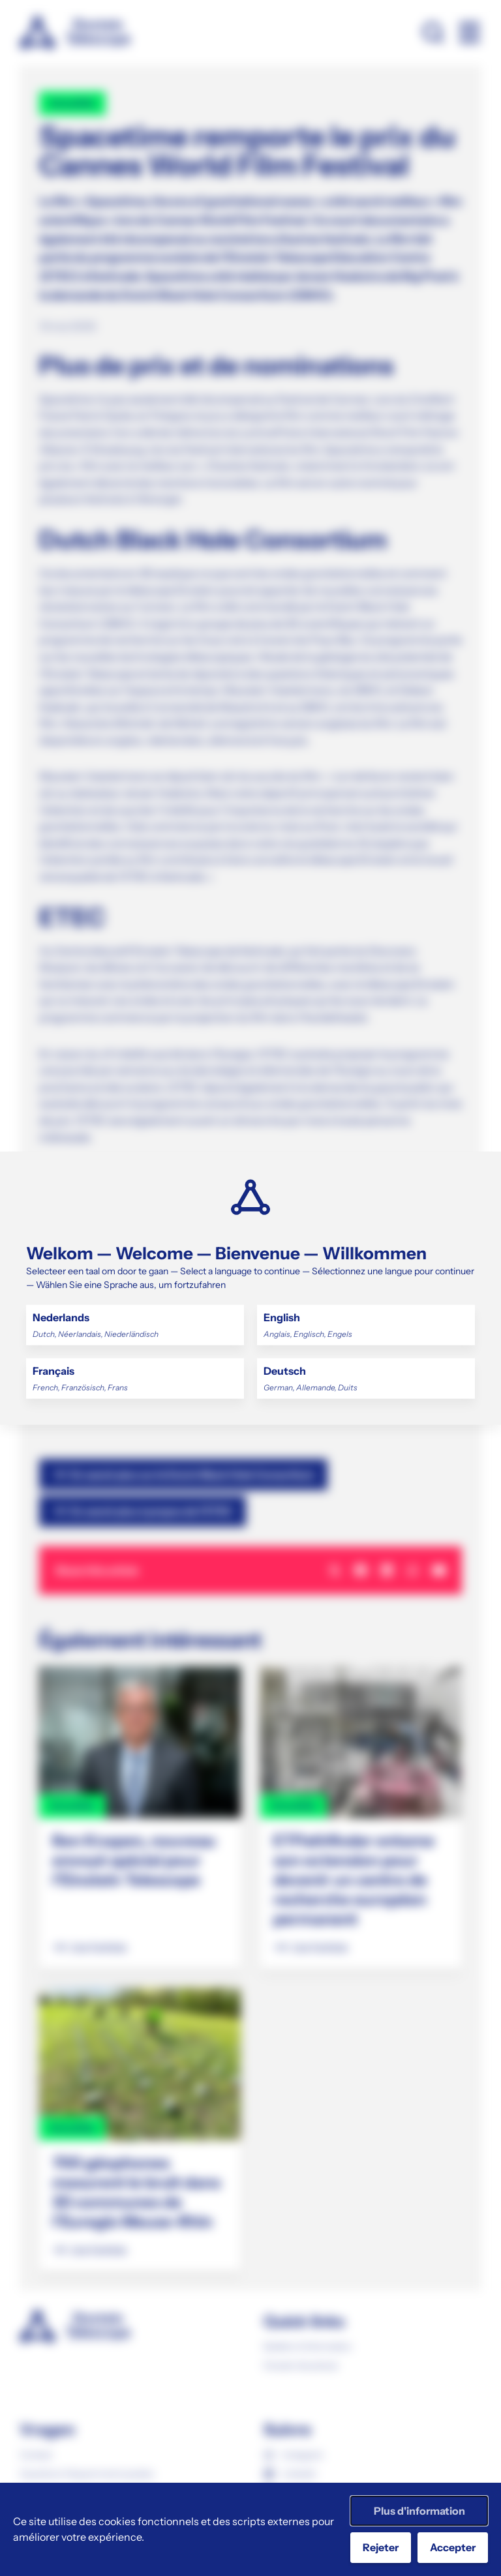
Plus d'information (419, 2510)
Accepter (453, 2547)
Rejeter (381, 2547)
